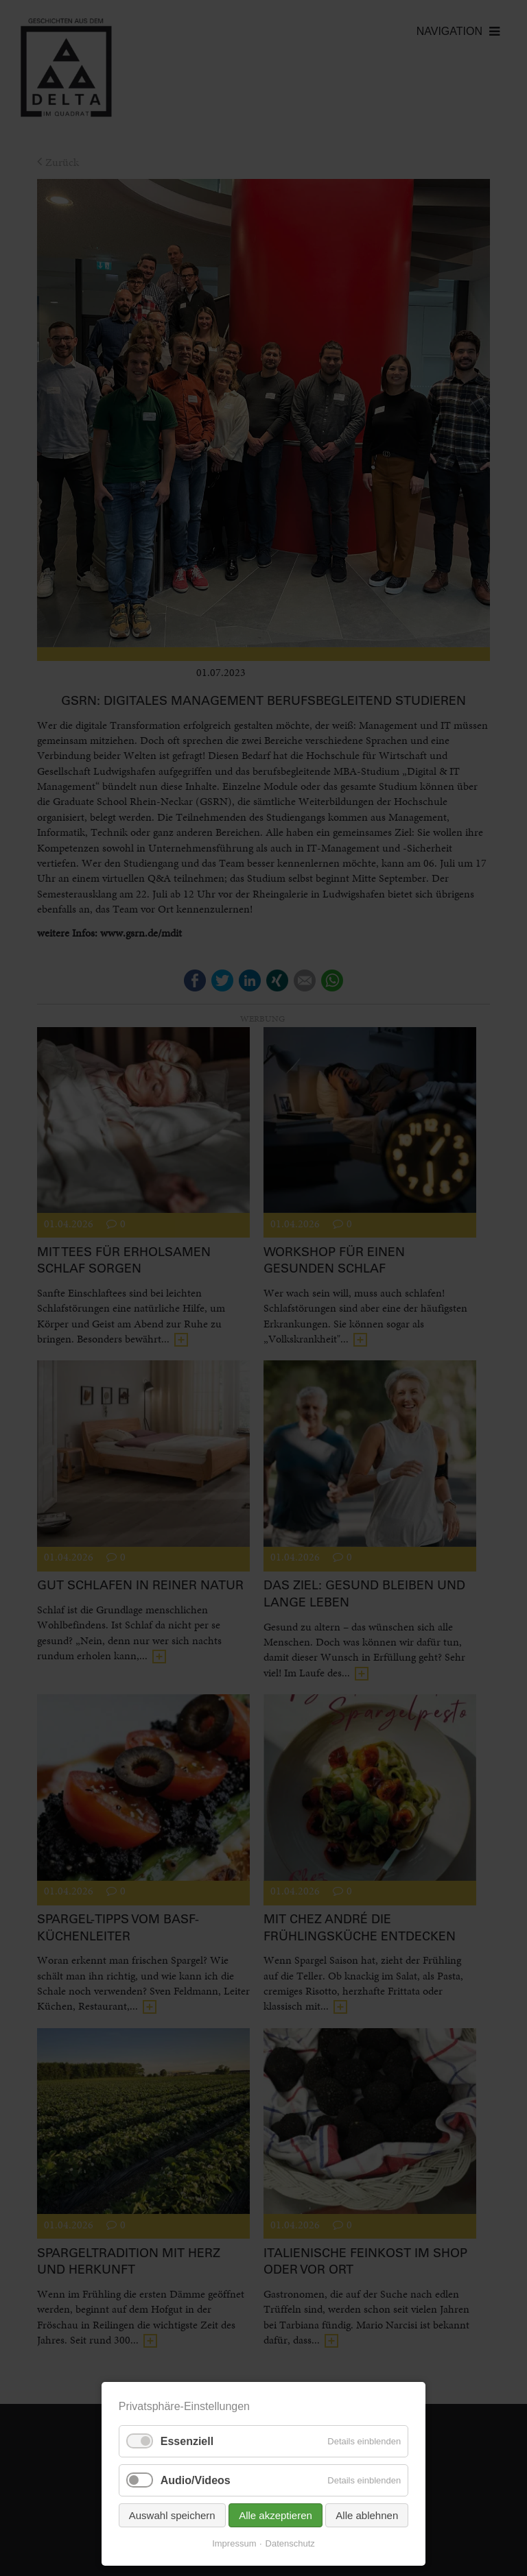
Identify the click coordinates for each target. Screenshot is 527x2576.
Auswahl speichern (172, 2515)
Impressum (234, 2543)
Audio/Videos (196, 2480)
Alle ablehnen (367, 2515)
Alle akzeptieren (275, 2515)
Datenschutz (290, 2543)
